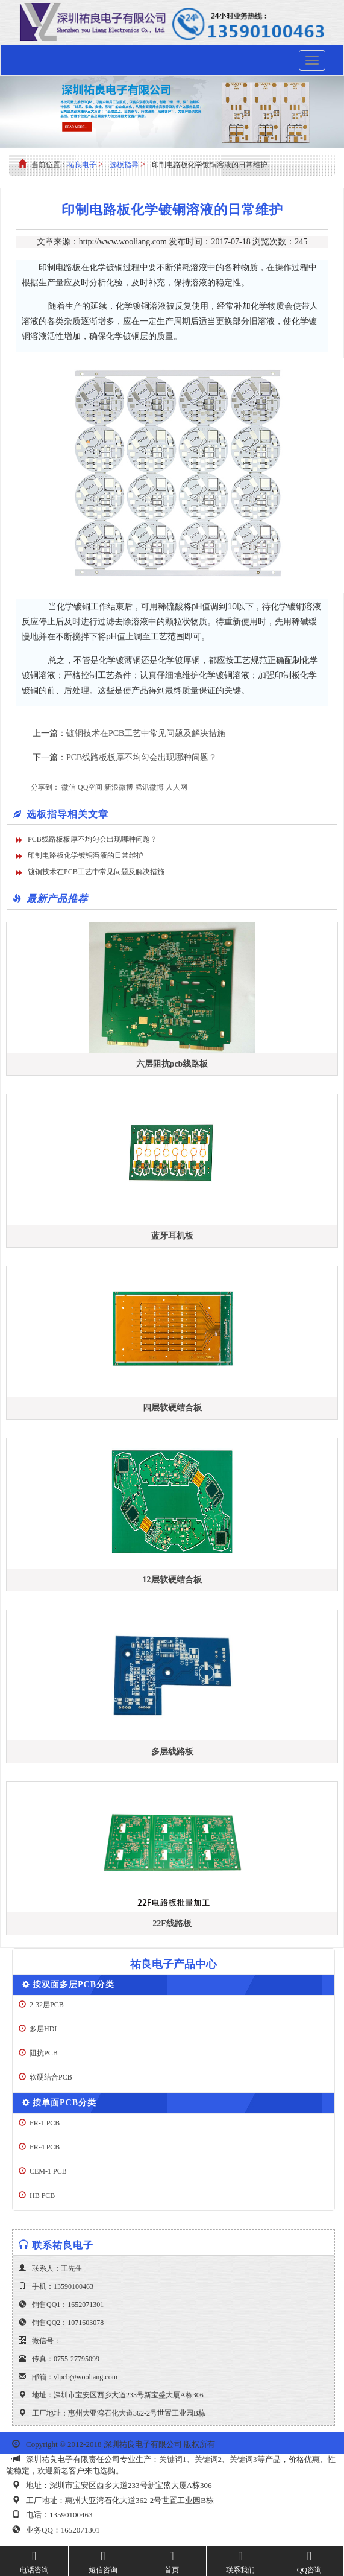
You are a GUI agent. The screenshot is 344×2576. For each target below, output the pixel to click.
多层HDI (43, 2029)
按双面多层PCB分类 (73, 1984)
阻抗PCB (44, 2053)
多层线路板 (172, 1751)
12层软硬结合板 (172, 1579)
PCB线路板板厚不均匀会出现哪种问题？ (141, 757)
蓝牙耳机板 (172, 1235)
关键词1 (173, 2459)
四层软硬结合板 (172, 1407)
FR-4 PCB (45, 2147)
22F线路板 (172, 1923)
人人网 (176, 787)
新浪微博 (118, 787)
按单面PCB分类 (64, 2102)
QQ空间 (90, 787)
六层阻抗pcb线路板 (172, 1063)
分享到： (45, 787)
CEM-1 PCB (48, 2171)
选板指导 (124, 164)
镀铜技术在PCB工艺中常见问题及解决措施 (145, 733)
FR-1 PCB (45, 2123)
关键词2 (208, 2459)
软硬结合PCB (51, 2077)
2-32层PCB (47, 2004)
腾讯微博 (149, 787)
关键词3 (243, 2459)
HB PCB (42, 2195)
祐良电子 (81, 164)
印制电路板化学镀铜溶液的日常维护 (85, 855)
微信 (68, 787)
